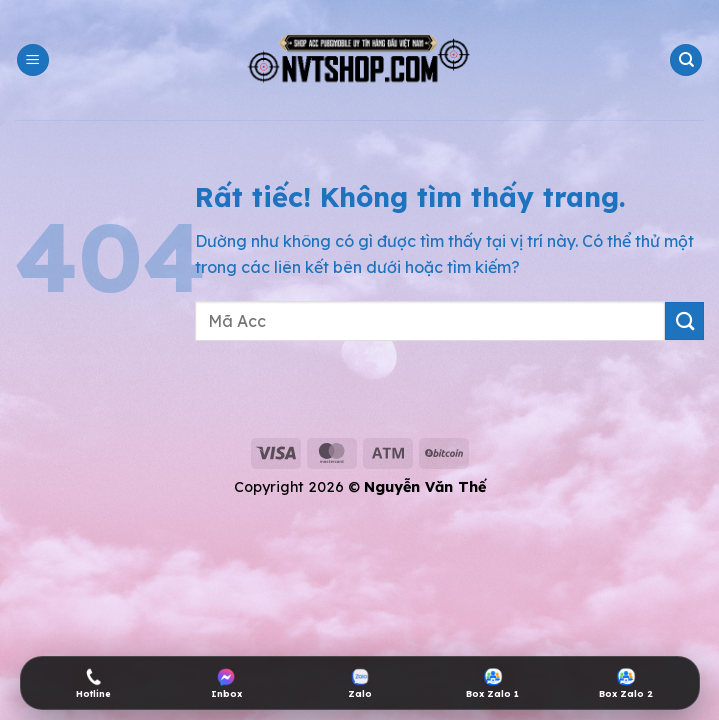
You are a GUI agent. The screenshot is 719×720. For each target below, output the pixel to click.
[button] (33, 60)
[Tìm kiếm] (686, 60)
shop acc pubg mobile (85, 404)
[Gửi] (684, 321)
